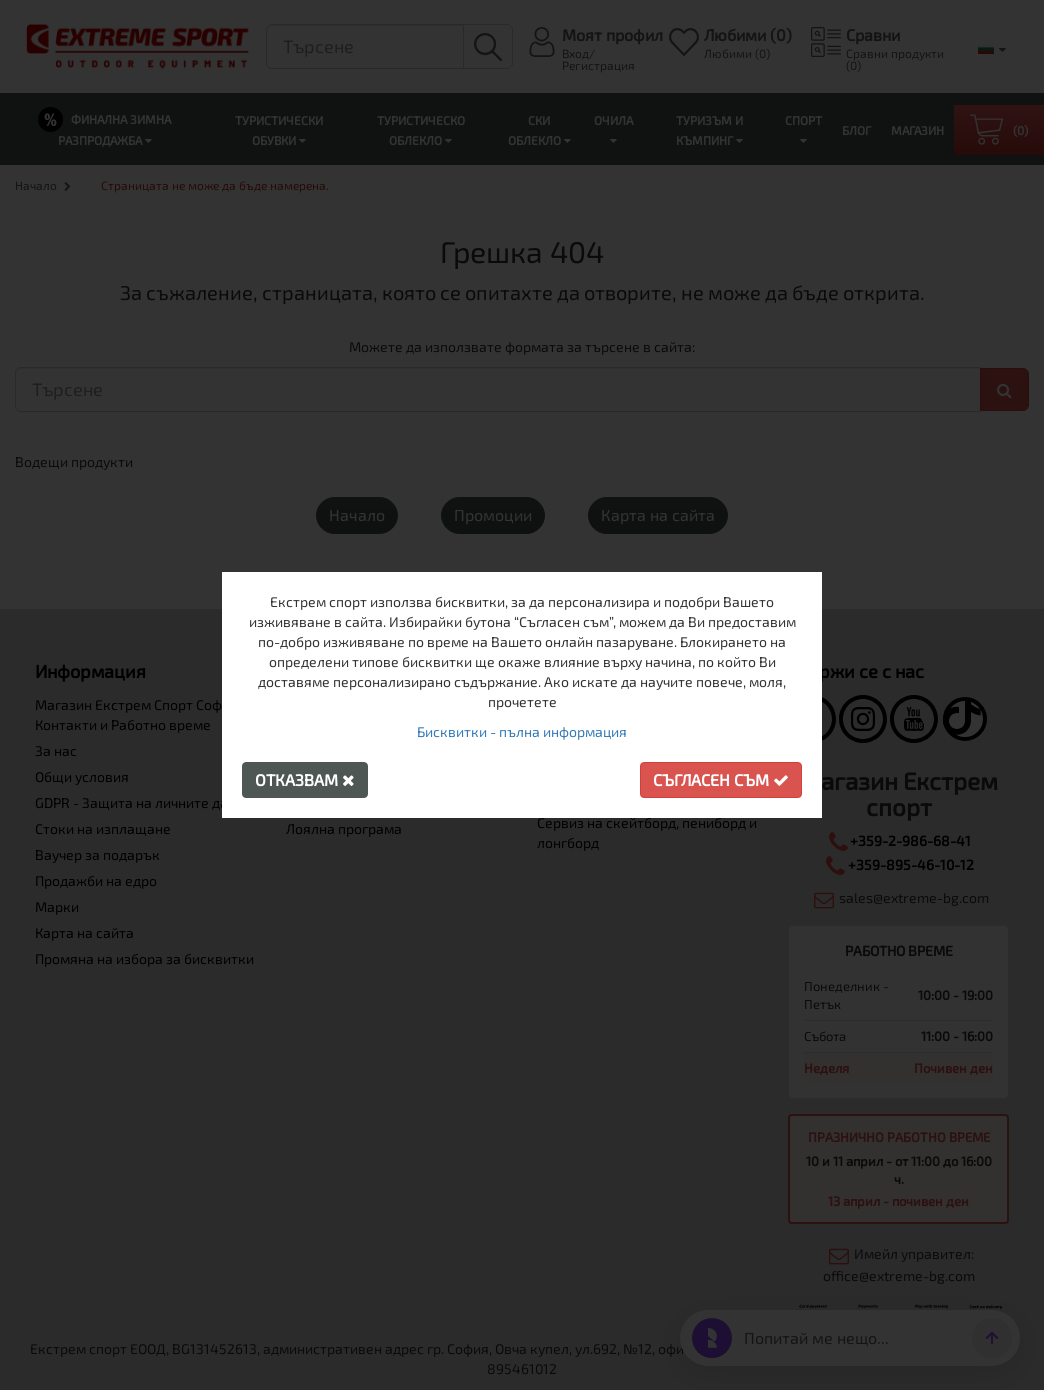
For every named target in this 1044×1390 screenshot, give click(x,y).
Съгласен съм (721, 779)
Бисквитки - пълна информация (522, 731)
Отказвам (305, 779)
